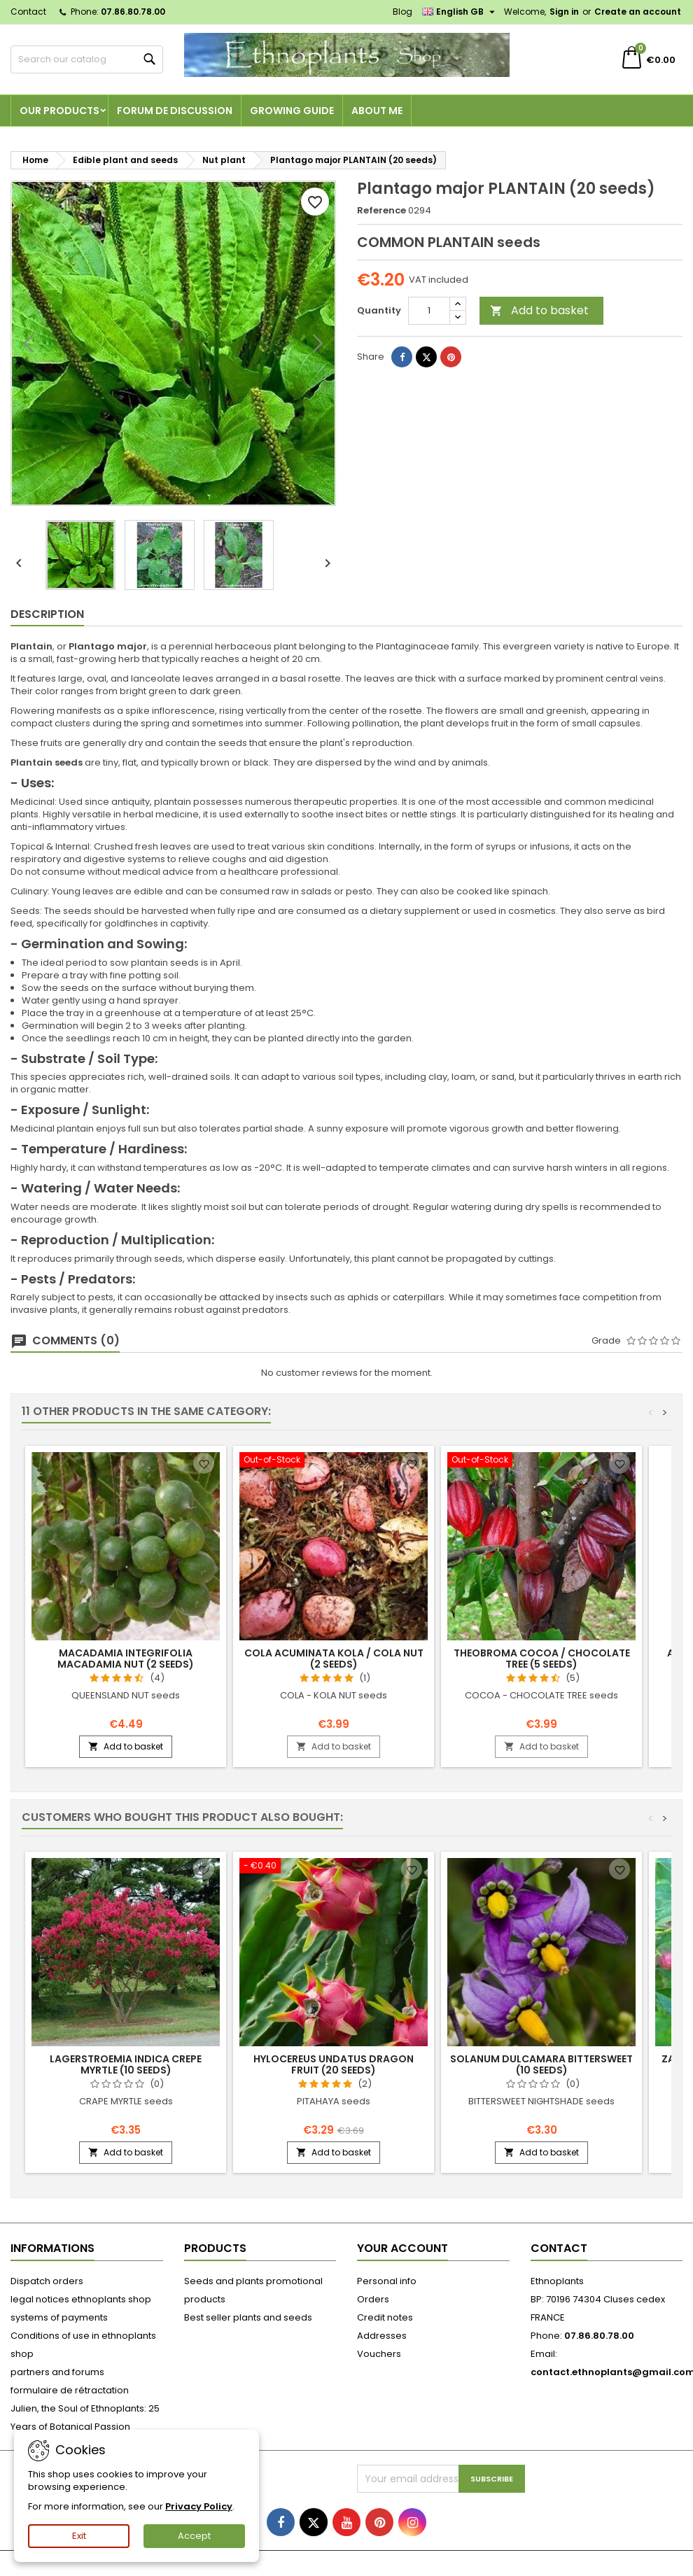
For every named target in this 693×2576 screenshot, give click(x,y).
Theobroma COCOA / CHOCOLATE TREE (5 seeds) (542, 1658)
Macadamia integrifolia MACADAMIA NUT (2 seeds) (125, 1658)
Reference (381, 210)
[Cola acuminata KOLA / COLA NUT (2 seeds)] (333, 1461)
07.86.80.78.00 (133, 11)
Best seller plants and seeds (248, 2317)
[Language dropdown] (460, 12)
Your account (402, 2248)
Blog (402, 11)
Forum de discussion (174, 111)
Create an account (637, 11)
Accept (194, 2535)
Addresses (382, 2335)
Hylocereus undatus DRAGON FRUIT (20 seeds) (333, 2064)
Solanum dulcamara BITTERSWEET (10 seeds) (541, 2064)
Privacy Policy (198, 2506)
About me (376, 111)
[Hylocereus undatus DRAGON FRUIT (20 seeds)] (333, 1867)
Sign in (564, 11)
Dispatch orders (46, 2281)
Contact (28, 11)
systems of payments (59, 2317)
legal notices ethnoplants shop (80, 2299)
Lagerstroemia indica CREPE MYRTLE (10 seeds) (126, 2064)
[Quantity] (429, 311)
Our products (59, 111)
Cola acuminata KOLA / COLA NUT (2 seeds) (334, 1658)
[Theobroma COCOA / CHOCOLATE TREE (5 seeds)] (541, 1461)
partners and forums (57, 2372)
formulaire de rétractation (69, 2390)
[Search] (86, 59)
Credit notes (385, 2317)
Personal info (386, 2281)
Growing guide (292, 111)
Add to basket (539, 310)
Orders (373, 2299)
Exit (79, 2535)
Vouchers (379, 2353)
